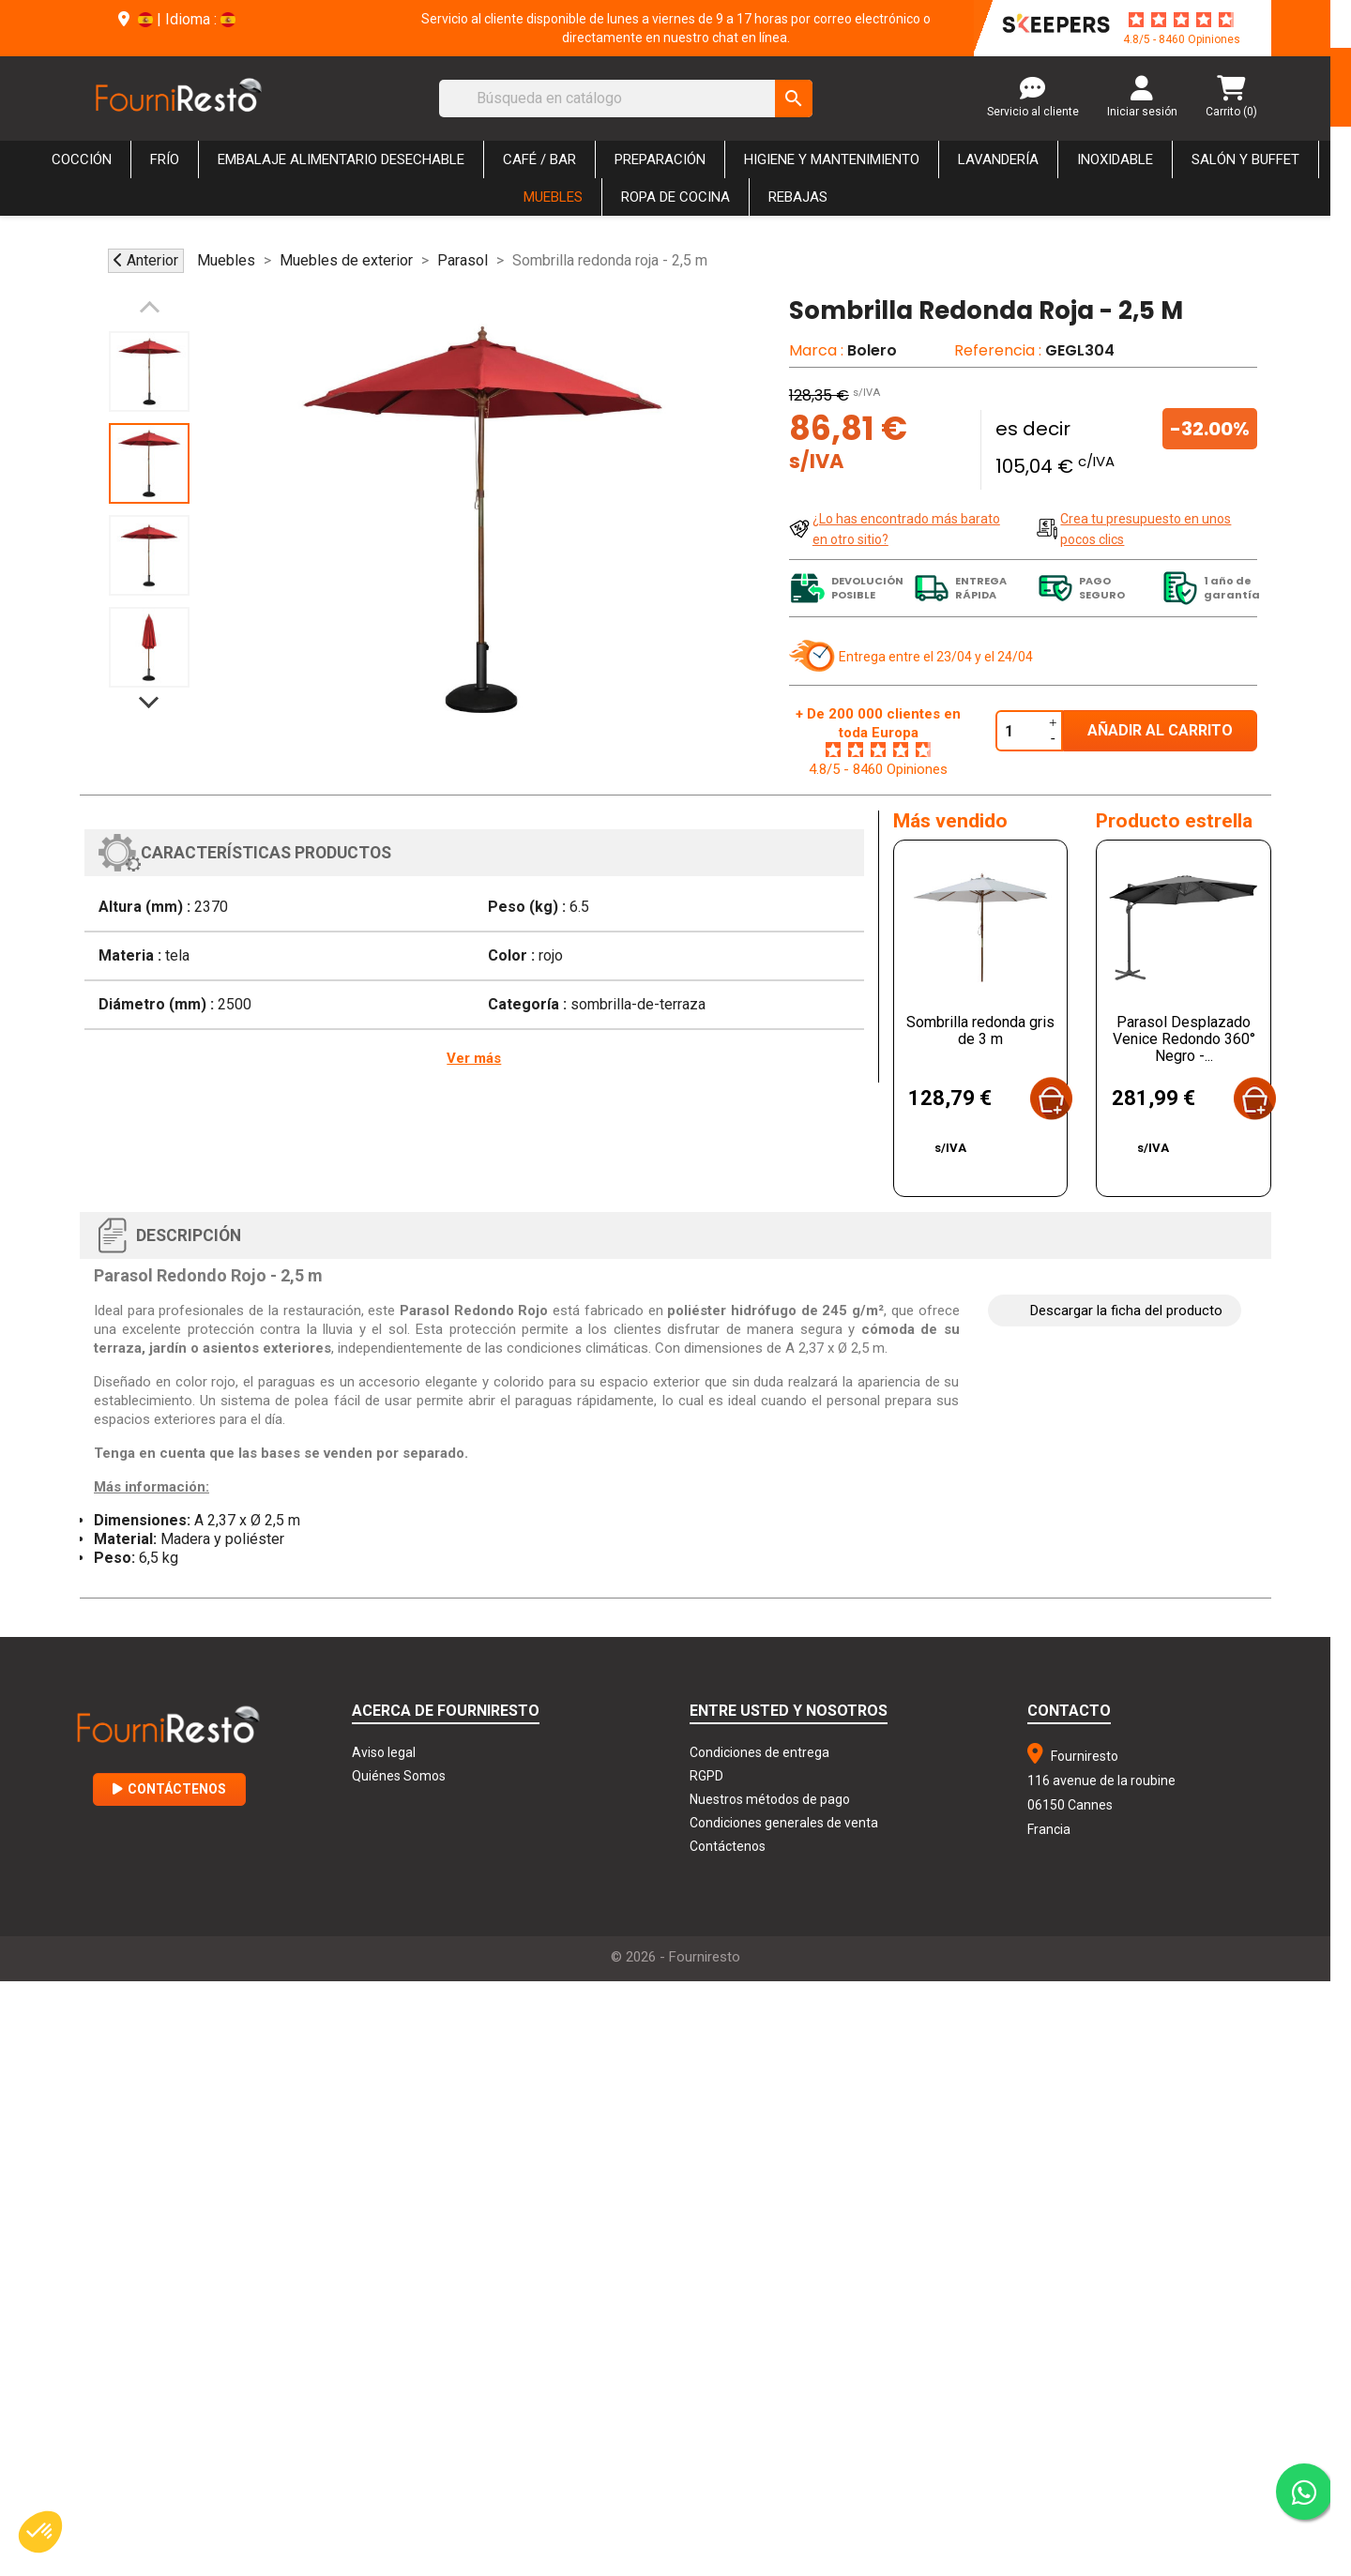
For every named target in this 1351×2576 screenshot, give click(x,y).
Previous (149, 316)
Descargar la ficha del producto (1126, 1310)
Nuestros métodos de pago (770, 1799)
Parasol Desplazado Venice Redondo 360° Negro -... (1184, 1039)
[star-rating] (1181, 19)
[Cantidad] (1019, 731)
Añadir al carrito (1160, 730)
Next (149, 693)
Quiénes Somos (399, 1775)
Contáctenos (169, 1788)
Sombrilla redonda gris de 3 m (980, 1030)
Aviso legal (384, 1752)
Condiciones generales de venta (784, 1822)
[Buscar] (625, 98)
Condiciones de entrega (759, 1752)
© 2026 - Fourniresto (675, 1956)
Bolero (872, 350)
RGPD (706, 1775)
